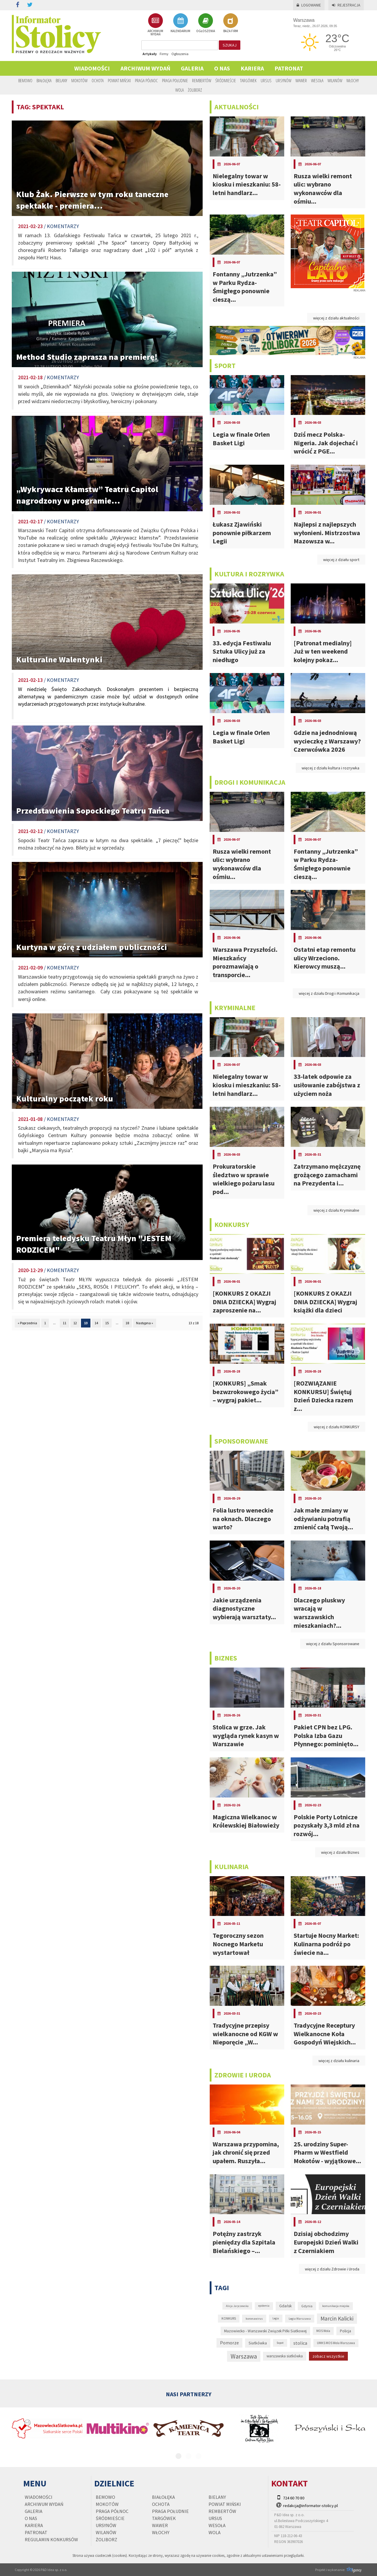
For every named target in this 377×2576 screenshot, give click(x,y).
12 (75, 1323)
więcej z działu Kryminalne (336, 1210)
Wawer (301, 80)
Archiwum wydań (145, 68)
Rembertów (201, 80)
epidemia (263, 2306)
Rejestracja (346, 5)
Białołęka (44, 80)
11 (64, 1323)
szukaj (230, 45)
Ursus (266, 80)
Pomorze (229, 2343)
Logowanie (309, 5)
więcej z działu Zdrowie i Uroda (332, 2269)
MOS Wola (323, 2331)
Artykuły (150, 54)
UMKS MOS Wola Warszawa (336, 2343)
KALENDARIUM (180, 23)
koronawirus (254, 2318)
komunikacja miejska (335, 2306)
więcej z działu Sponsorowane (332, 1643)
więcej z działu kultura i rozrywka (330, 768)
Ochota (98, 80)
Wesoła (317, 80)
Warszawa (244, 2356)
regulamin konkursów (51, 2539)
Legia (275, 2318)
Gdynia (306, 2306)
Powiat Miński (119, 80)
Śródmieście (225, 80)
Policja (345, 2330)
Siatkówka (258, 2343)
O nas (222, 68)
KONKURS (228, 2318)
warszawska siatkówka (285, 2356)
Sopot (280, 2343)
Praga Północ (146, 80)
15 (107, 1323)
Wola (179, 90)
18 (127, 1323)
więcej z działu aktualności (336, 318)
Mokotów (79, 80)
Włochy (352, 80)
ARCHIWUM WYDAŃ (155, 24)
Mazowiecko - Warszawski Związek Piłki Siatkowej (265, 2330)
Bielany (61, 80)
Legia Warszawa (300, 2318)
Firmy (164, 54)
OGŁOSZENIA (205, 23)
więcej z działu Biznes (340, 1852)
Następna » (144, 1323)
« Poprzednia (27, 1323)
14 (96, 1323)
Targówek (248, 80)
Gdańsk (285, 2305)
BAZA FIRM (230, 23)
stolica (300, 2343)
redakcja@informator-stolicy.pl (310, 2505)
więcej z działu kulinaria (338, 2060)
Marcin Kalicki (336, 2318)
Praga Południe (175, 80)
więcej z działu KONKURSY (336, 1426)
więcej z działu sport (341, 559)
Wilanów (335, 80)
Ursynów (283, 80)
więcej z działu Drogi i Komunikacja (329, 993)
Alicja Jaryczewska (237, 2306)
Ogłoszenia (179, 54)
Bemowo (25, 80)
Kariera (252, 68)
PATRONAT (289, 68)
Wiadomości (92, 68)
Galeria (192, 68)
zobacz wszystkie (328, 2356)
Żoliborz (195, 90)
